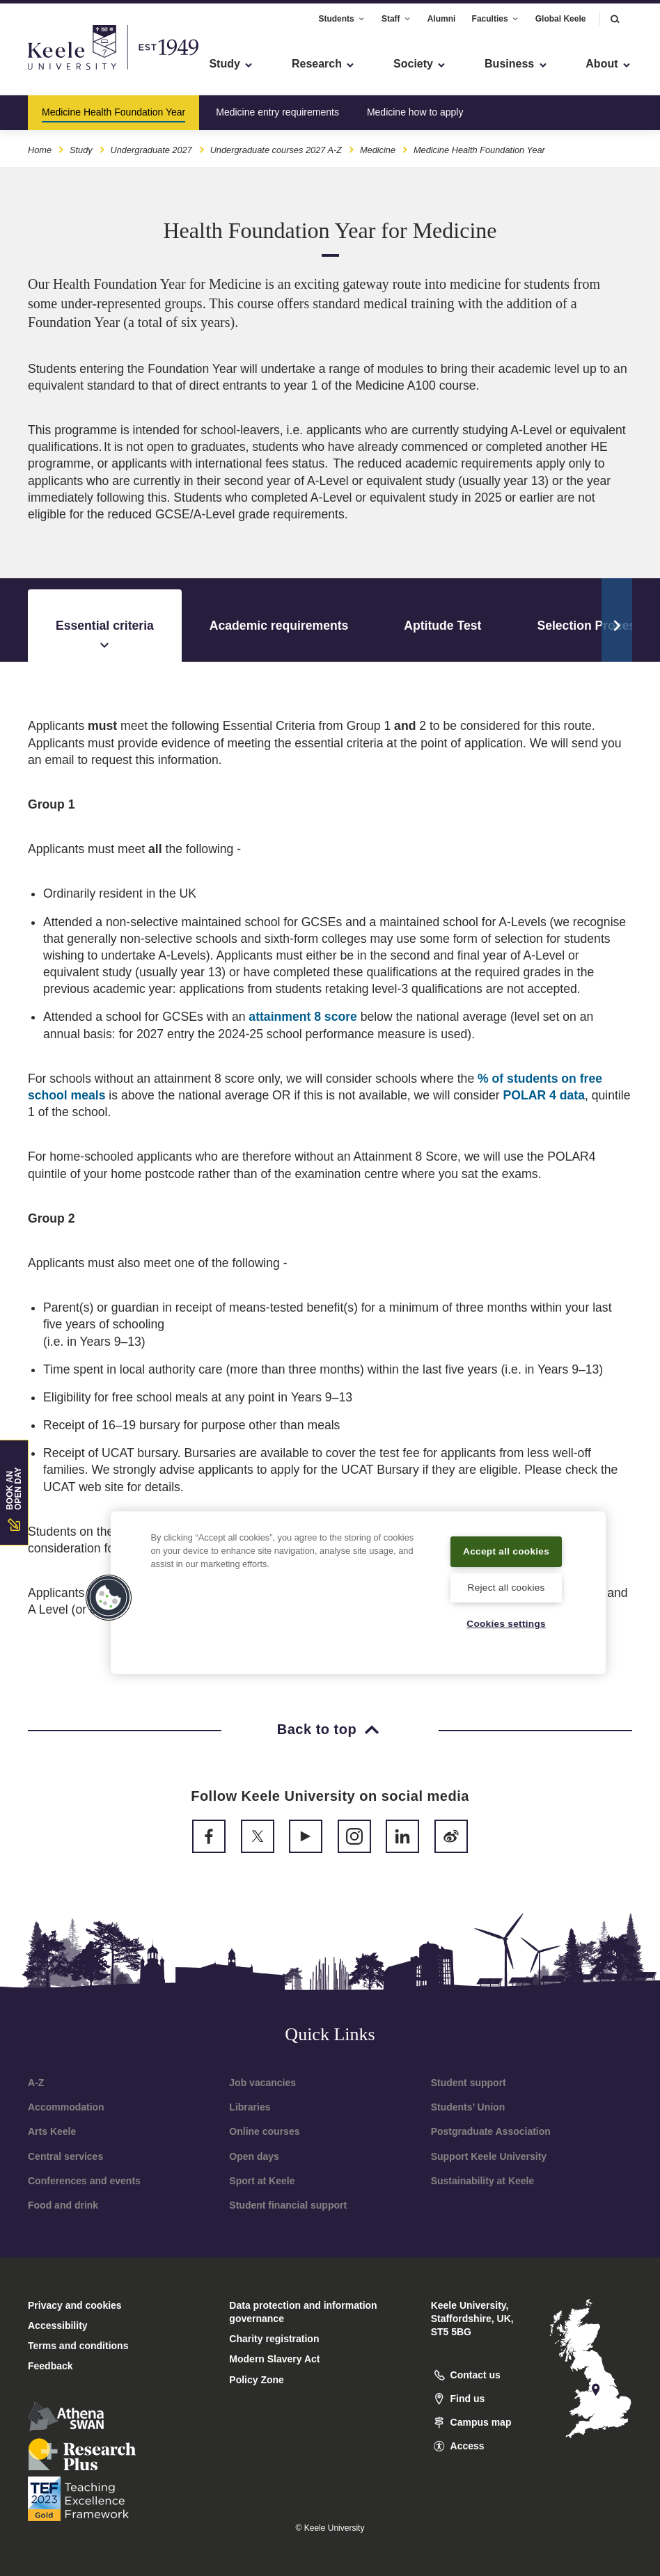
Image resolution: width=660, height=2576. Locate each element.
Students (341, 13)
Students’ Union (468, 2107)
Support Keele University (489, 2156)
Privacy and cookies (75, 2305)
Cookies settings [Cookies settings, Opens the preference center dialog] (506, 1622)
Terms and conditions (78, 2345)
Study (81, 145)
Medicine (377, 145)
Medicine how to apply (415, 107)
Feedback (50, 2365)
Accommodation (66, 2107)
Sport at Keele (261, 2180)
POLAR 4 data (544, 1095)
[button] (615, 13)
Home (40, 145)
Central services (65, 2156)
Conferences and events (84, 2180)
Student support (468, 2082)
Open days (254, 2156)
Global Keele (560, 13)
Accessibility (58, 2325)
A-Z (36, 2082)
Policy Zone (256, 2379)
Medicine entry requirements (277, 107)
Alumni (441, 13)
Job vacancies (262, 2082)
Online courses (264, 2131)
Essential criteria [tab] (105, 636)
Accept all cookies (506, 1541)
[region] (358, 1583)
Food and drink (63, 2205)
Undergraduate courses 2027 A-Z (276, 145)
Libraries (249, 2107)
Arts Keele (52, 2131)
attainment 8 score (302, 1017)
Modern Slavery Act (274, 2358)
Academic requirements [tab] (279, 626)
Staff (396, 13)
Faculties (495, 13)
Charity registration (274, 2338)
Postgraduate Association (491, 2131)
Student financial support (288, 2205)
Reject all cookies (506, 1586)
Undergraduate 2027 (150, 145)
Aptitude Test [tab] (442, 626)
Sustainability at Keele (483, 2180)
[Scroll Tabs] (617, 620)
